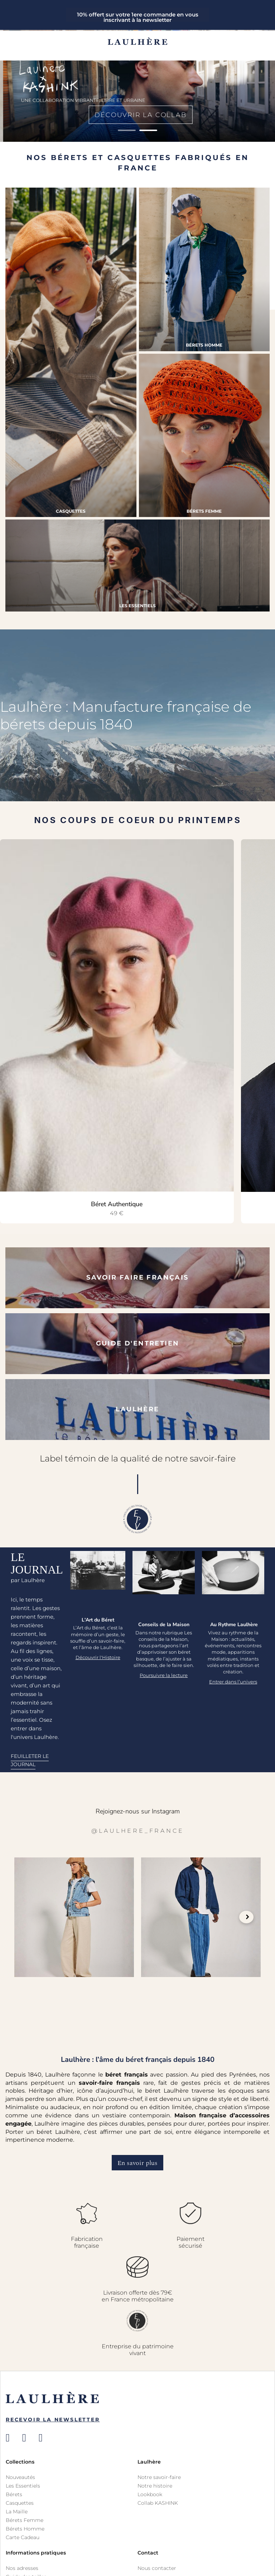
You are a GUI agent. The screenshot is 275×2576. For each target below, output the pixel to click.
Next (246, 1917)
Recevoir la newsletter (53, 2419)
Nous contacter (157, 2568)
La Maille (17, 2511)
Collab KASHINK (158, 2503)
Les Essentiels (23, 2486)
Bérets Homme (25, 2529)
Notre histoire (155, 2486)
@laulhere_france (137, 1830)
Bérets (14, 2494)
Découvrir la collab (137, 115)
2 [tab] (148, 130)
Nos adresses (22, 2568)
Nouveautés (20, 2477)
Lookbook (150, 2494)
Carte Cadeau (22, 2537)
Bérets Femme (24, 2520)
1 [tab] (127, 130)
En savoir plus (137, 2163)
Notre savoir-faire (159, 2477)
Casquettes (20, 2503)
